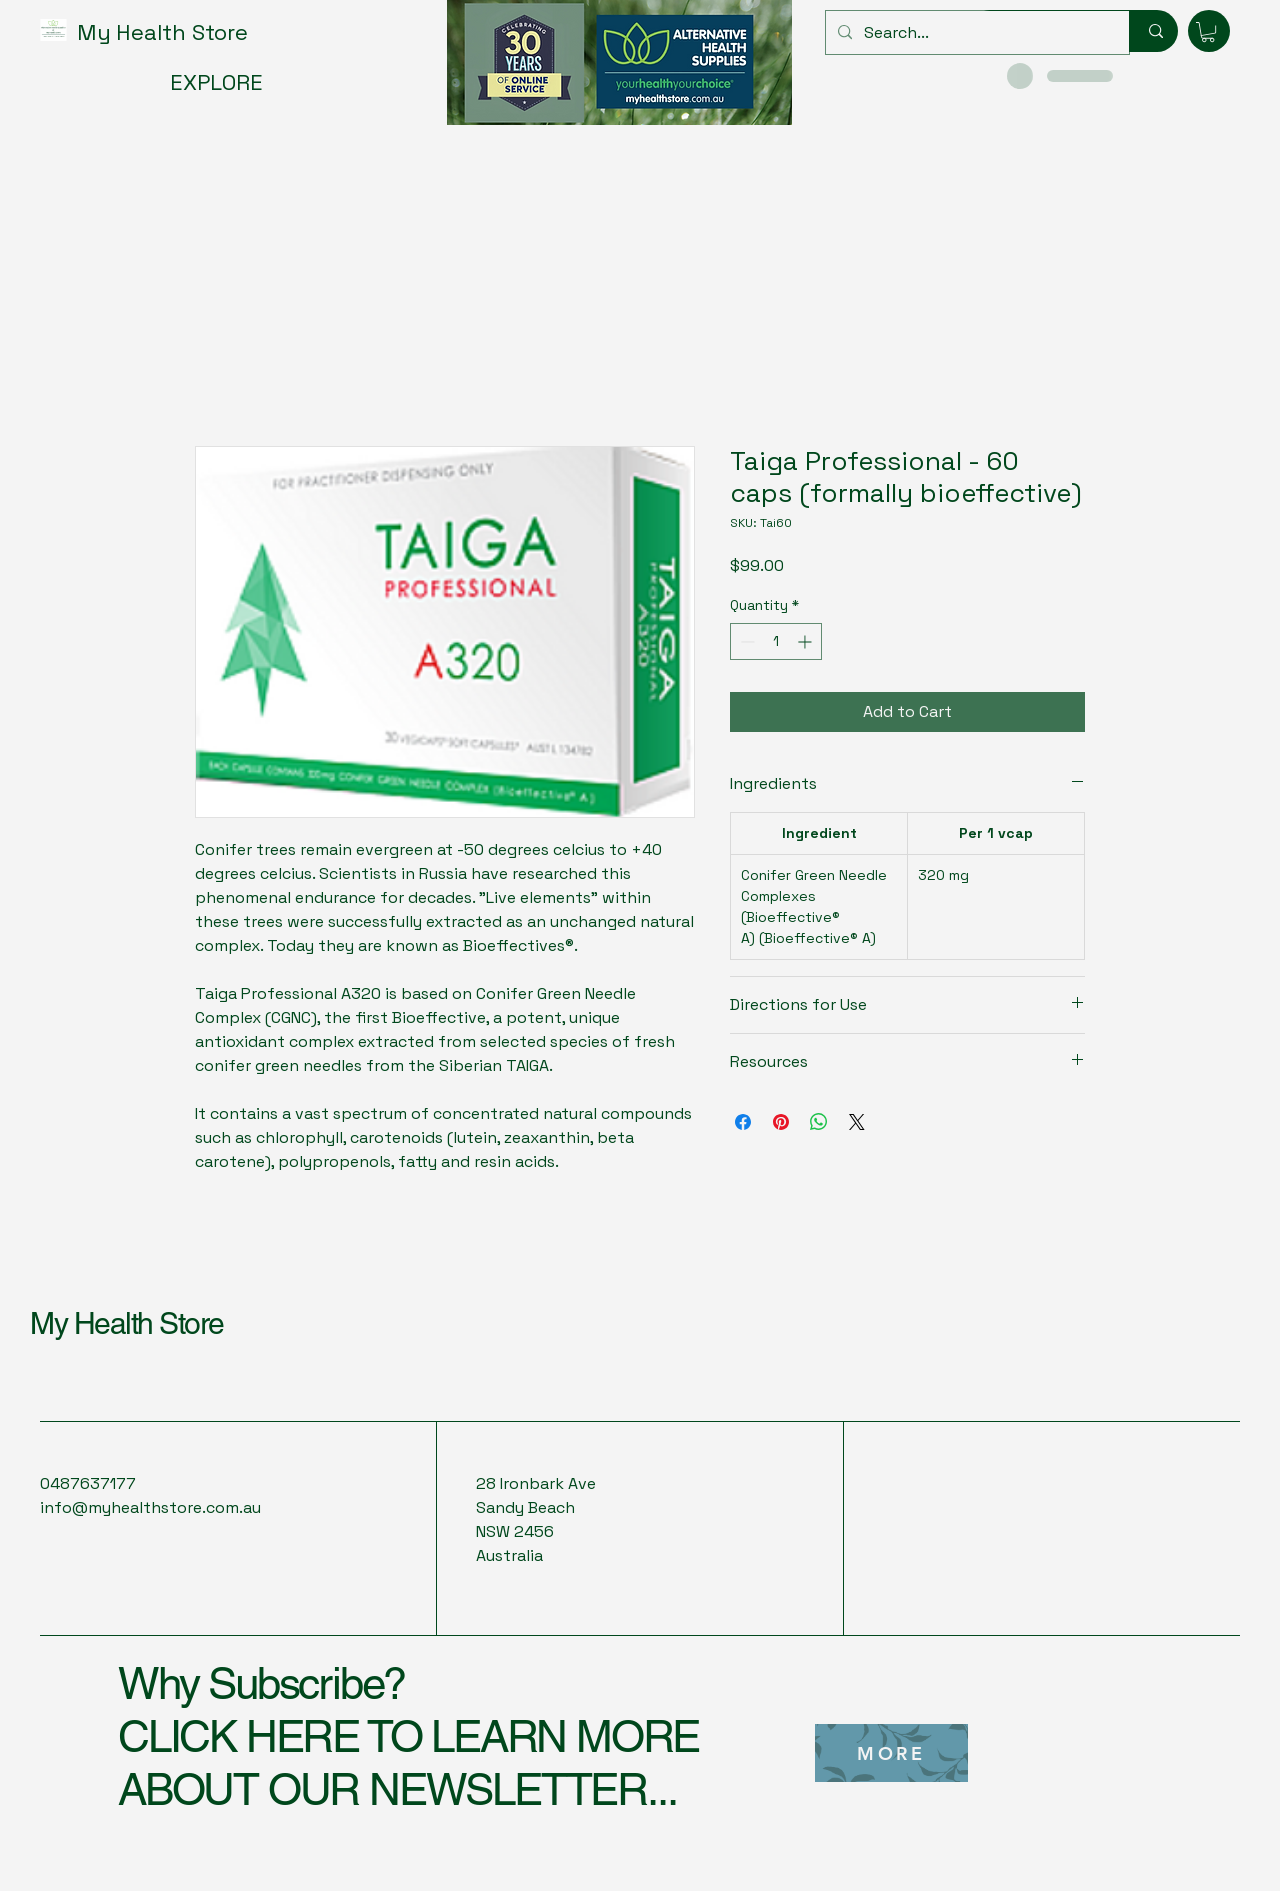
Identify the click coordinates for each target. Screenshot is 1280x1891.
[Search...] (975, 32)
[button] (1208, 32)
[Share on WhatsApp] (819, 1122)
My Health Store (127, 1323)
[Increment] (806, 641)
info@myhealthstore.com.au (150, 1507)
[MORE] (891, 1753)
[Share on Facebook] (743, 1122)
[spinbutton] (776, 641)
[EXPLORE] (222, 82)
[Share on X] (857, 1122)
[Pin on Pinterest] (781, 1122)
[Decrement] (745, 641)
